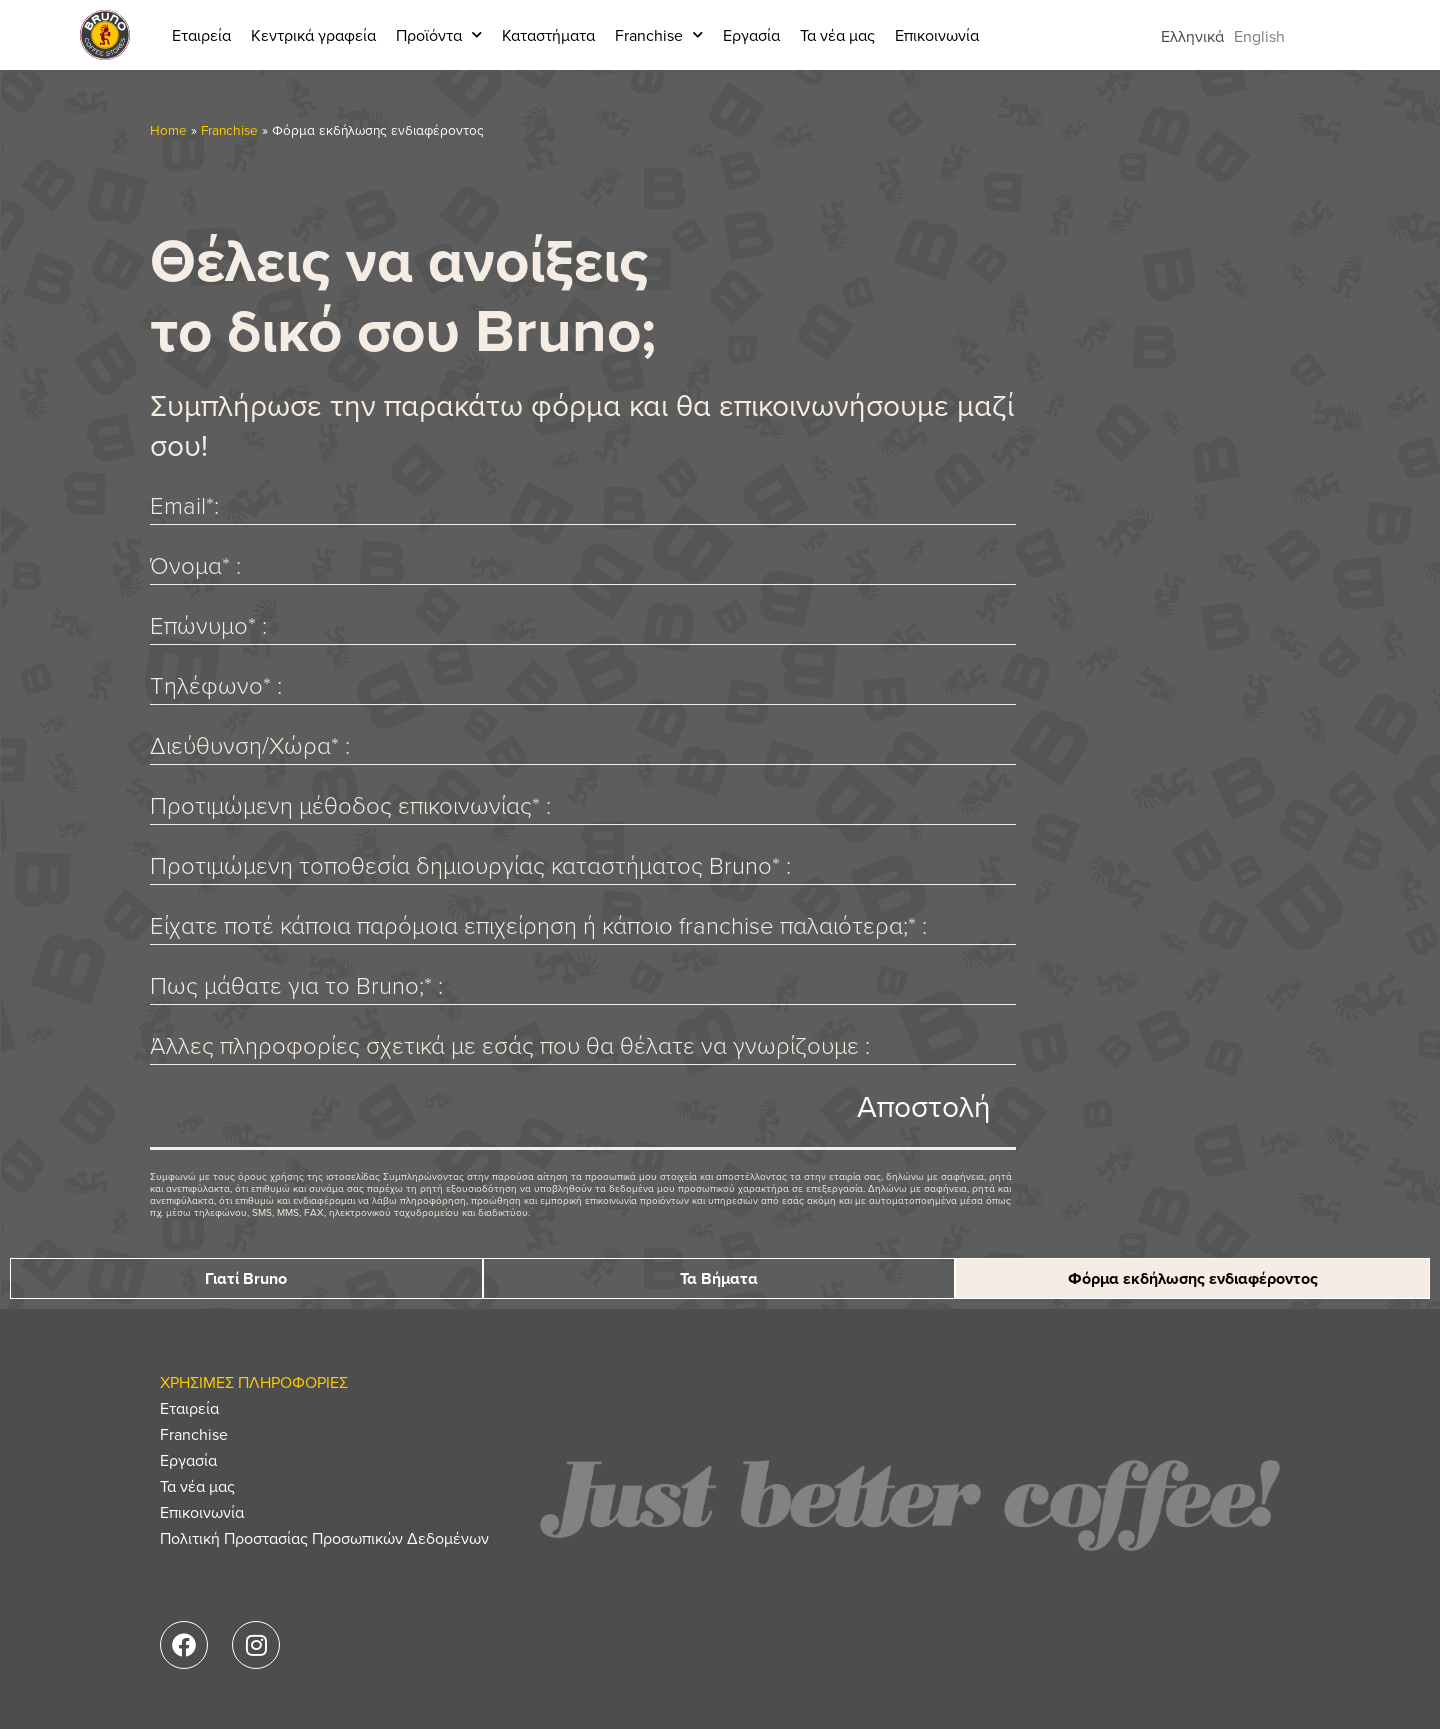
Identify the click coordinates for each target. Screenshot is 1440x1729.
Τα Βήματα (719, 1278)
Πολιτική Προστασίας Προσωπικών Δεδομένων (324, 1538)
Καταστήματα (548, 35)
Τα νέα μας (837, 35)
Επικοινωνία (937, 35)
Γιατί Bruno (246, 1278)
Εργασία (751, 35)
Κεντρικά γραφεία (313, 35)
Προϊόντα (439, 34)
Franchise (659, 34)
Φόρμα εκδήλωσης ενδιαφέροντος (1193, 1278)
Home (168, 129)
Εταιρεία (201, 35)
